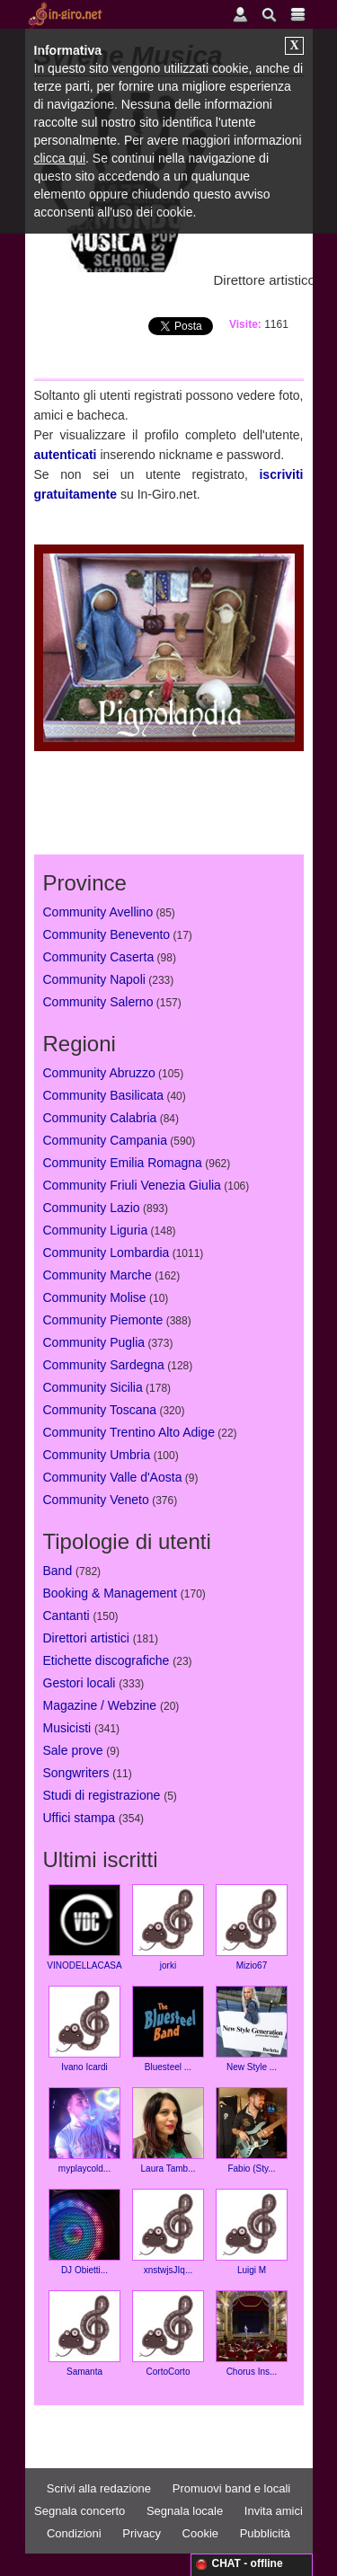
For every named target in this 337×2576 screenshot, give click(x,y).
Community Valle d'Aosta (112, 1477)
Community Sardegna (103, 1365)
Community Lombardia (106, 1252)
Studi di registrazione (102, 1795)
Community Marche (97, 1275)
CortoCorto (168, 2333)
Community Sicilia (93, 1387)
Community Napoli (94, 979)
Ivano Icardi (84, 2029)
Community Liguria (95, 1230)
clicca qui (60, 158)
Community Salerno (98, 1002)
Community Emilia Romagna (122, 1162)
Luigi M (252, 2232)
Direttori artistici (86, 1638)
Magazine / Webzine (100, 1705)
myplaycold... (84, 2130)
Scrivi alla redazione (99, 2488)
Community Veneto (96, 1499)
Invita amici (273, 2511)
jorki (168, 1927)
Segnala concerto (79, 2511)
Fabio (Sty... (252, 2130)
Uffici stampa (79, 1817)
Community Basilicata (103, 1095)
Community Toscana (100, 1410)
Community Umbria (97, 1454)
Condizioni (74, 2533)
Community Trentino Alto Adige (129, 1432)
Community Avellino (98, 912)
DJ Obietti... (84, 2232)
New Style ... (252, 2029)
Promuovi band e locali (232, 2488)
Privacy (141, 2533)
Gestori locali (79, 1683)
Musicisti (67, 1728)
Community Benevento (107, 934)
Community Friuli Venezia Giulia (132, 1185)
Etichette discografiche (106, 1660)
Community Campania (105, 1140)
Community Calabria (100, 1118)
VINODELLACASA (84, 1927)
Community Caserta (99, 957)
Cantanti (66, 1615)
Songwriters (76, 1773)
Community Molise (94, 1297)
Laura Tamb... (168, 2130)
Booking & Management (110, 1593)
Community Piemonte (103, 1320)
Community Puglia (94, 1342)
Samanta (84, 2333)
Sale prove (73, 1750)
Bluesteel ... (168, 2029)
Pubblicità (265, 2533)
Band (58, 1570)
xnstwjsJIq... (168, 2232)
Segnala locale (184, 2511)
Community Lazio (91, 1207)
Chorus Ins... (252, 2333)
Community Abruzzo (99, 1073)
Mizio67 (252, 1927)
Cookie (200, 2533)
